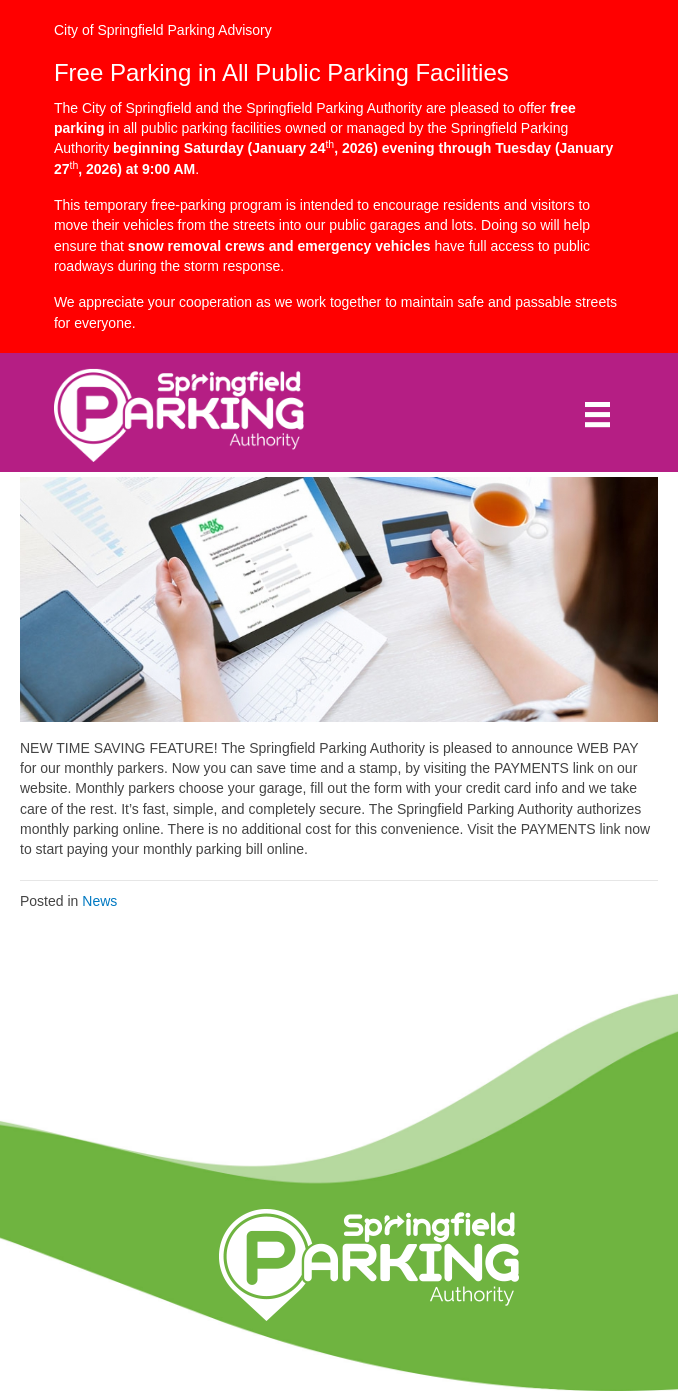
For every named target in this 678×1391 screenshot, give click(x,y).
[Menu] (597, 414)
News (99, 901)
